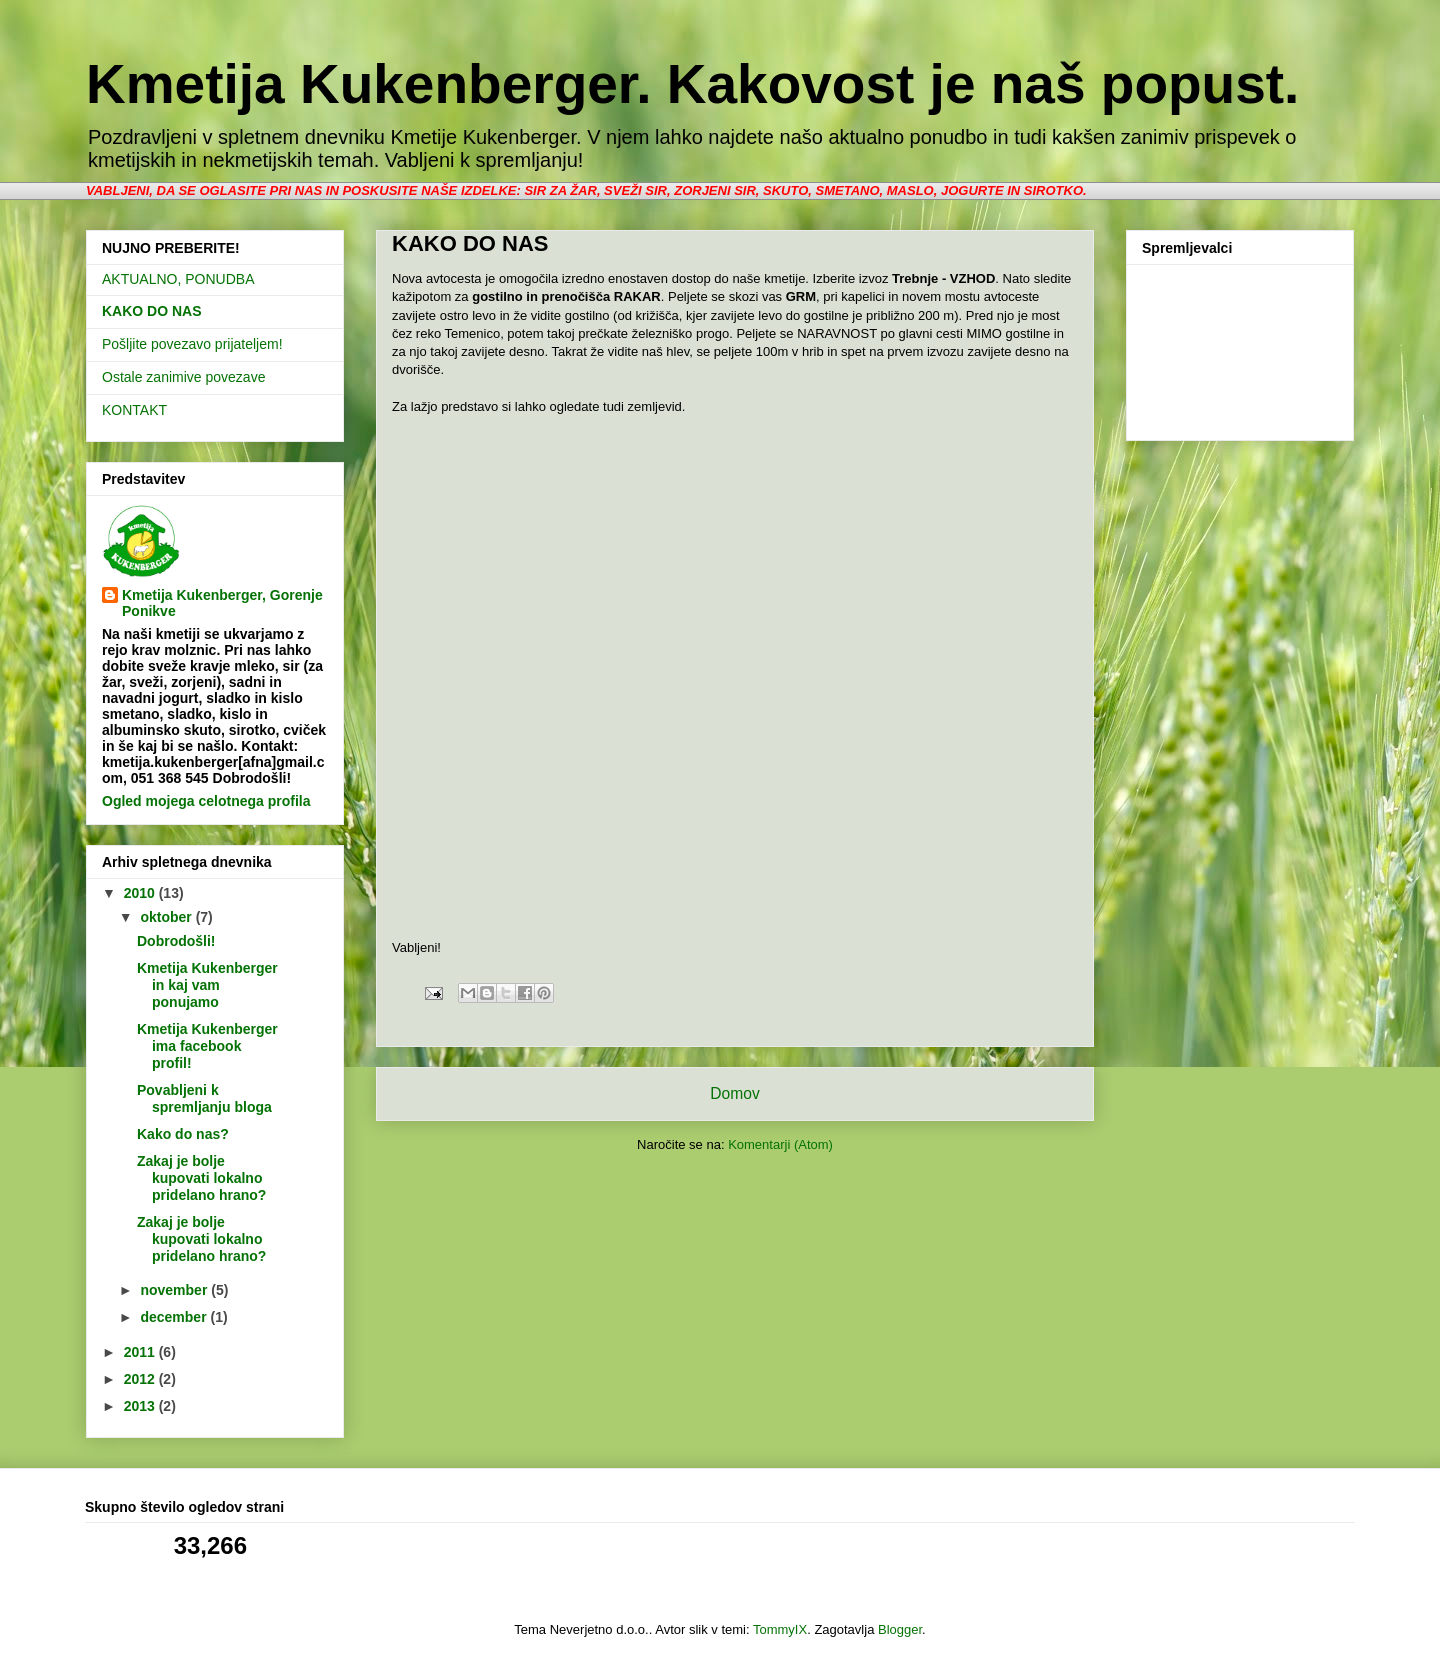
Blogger (900, 1629)
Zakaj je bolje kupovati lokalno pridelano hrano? (201, 1178)
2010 (141, 893)
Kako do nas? (183, 1134)
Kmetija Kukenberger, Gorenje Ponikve (222, 603)
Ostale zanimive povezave (183, 377)
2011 (141, 1352)
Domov (734, 1093)
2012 (141, 1379)
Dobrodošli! (176, 941)
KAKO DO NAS (152, 311)
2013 (141, 1406)
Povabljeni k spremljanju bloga (204, 1098)
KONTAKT (134, 410)
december (175, 1317)
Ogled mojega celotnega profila (206, 801)
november (175, 1290)
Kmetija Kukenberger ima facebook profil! (207, 1046)
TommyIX (780, 1629)
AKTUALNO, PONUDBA (178, 279)
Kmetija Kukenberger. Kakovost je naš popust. (692, 84)
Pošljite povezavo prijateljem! (192, 344)
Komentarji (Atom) (780, 1144)
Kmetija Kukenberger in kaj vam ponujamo (207, 985)
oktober (167, 917)
